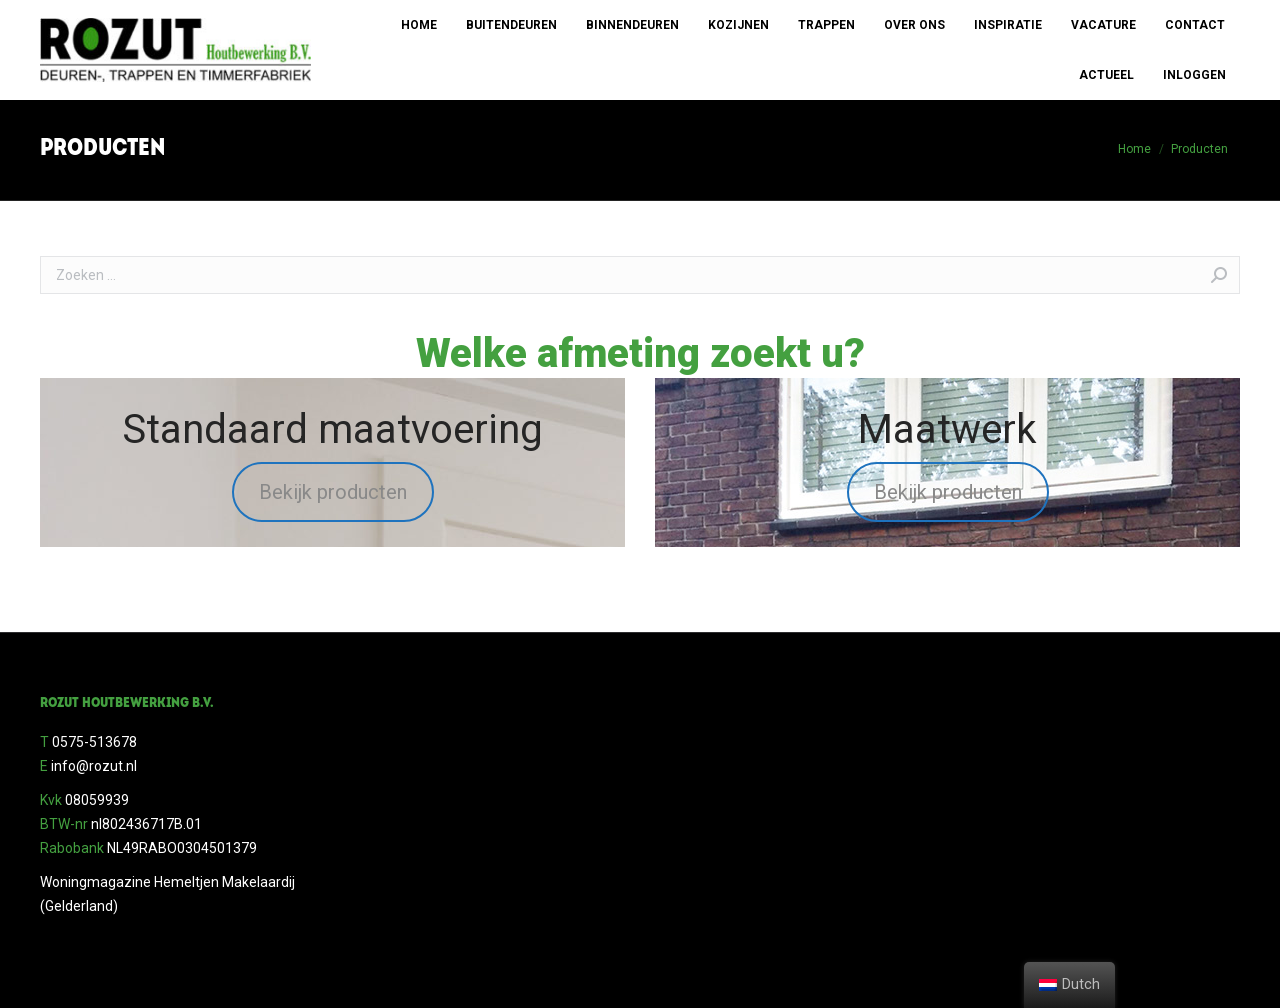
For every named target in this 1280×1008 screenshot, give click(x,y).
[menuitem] (419, 25)
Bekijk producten (333, 492)
